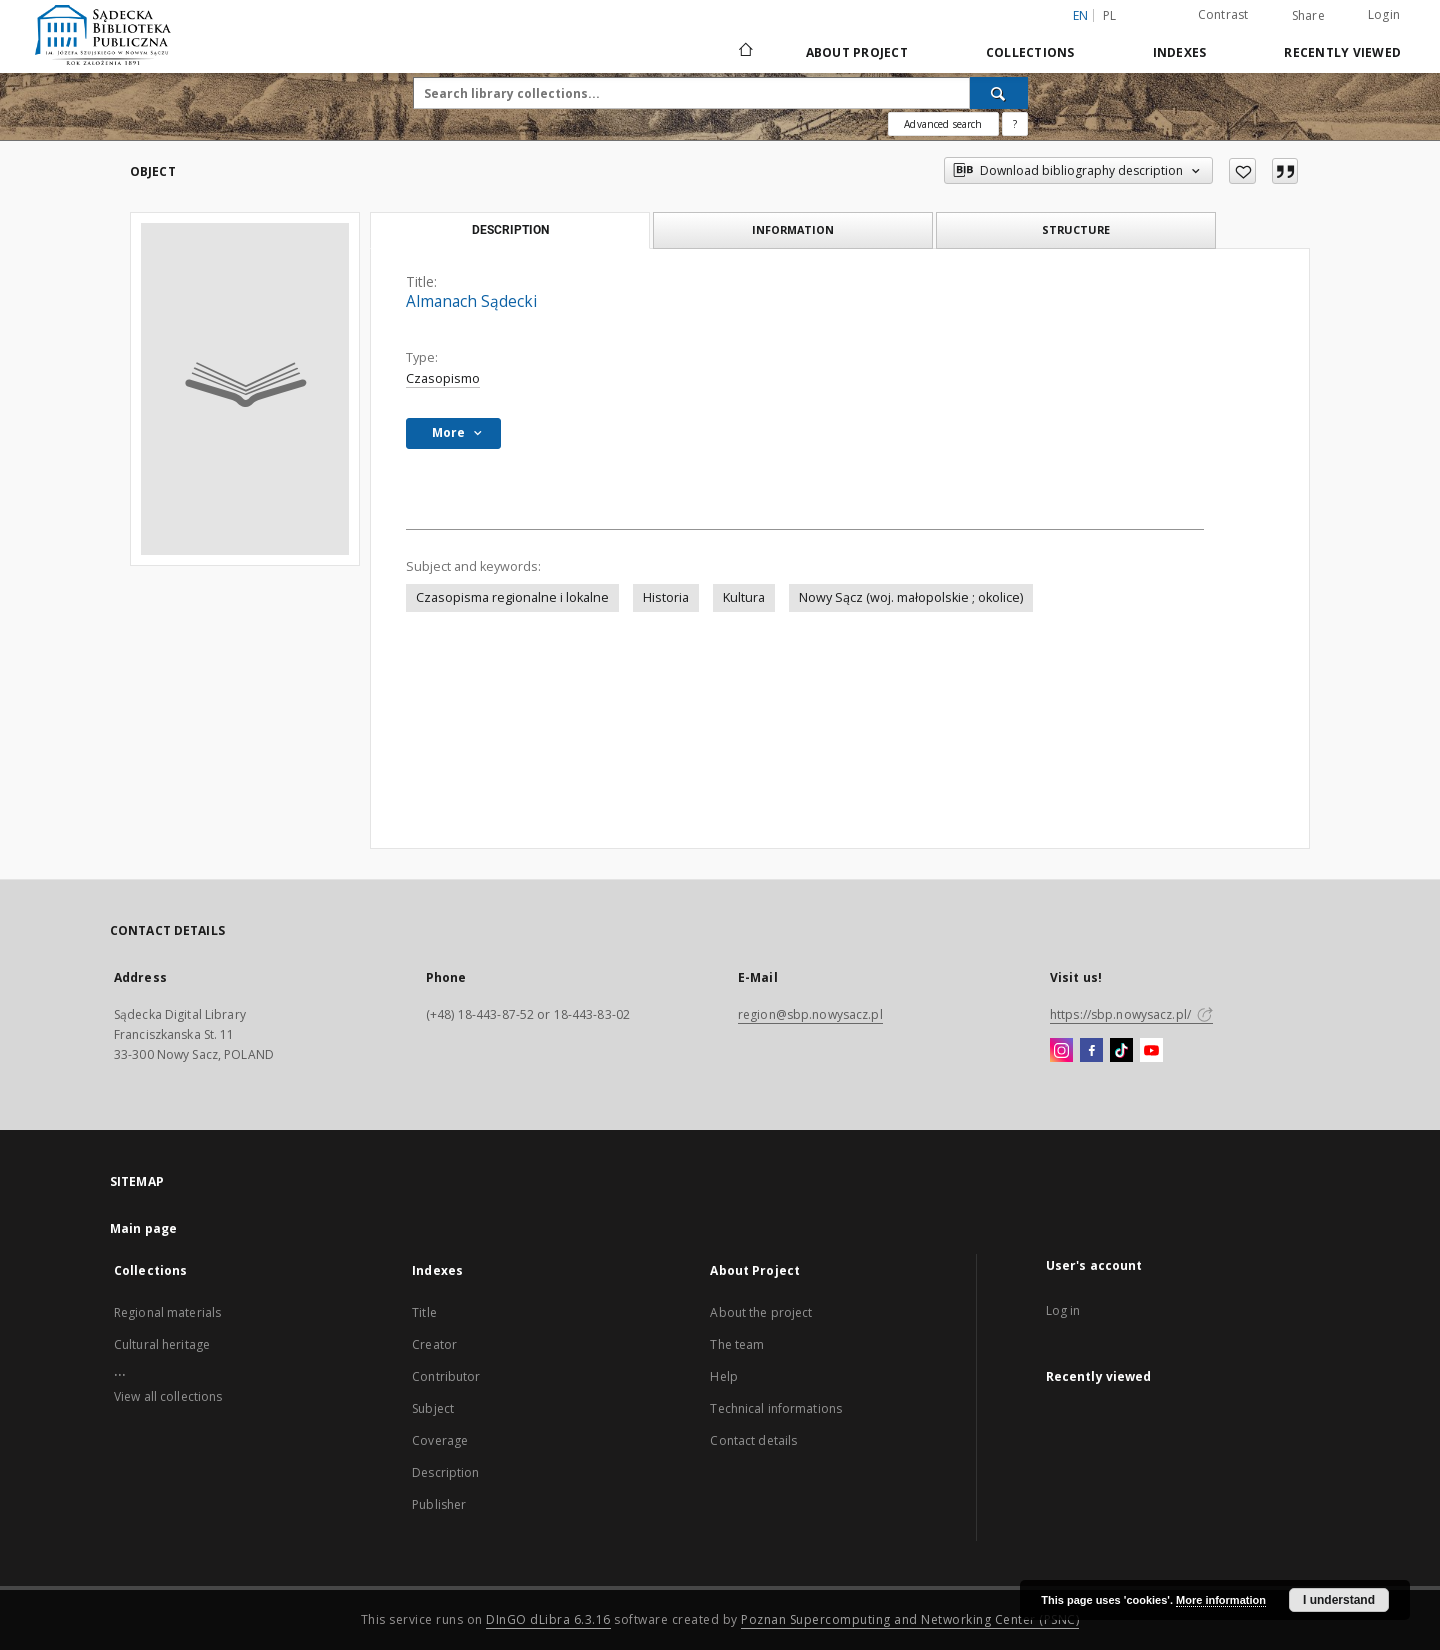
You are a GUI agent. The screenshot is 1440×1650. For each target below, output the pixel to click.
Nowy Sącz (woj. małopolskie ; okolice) (911, 597)
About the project (761, 1312)
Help (723, 1376)
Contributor (446, 1376)
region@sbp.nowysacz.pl (810, 1014)
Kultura (744, 597)
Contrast (1223, 14)
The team (737, 1344)
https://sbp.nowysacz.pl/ (1131, 1014)
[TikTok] (1121, 1051)
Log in (1063, 1310)
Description (445, 1472)
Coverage (440, 1440)
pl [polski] (1110, 15)
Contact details (753, 1440)
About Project (857, 52)
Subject (433, 1408)
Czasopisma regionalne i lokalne (512, 597)
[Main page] (744, 52)
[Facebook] (1091, 1051)
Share (1308, 16)
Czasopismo (443, 378)
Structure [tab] (1076, 229)
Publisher (439, 1504)
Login (1384, 14)
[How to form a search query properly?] (1015, 124)
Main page (143, 1228)
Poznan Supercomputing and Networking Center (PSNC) (910, 1619)
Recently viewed (1342, 52)
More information (1221, 1600)
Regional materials (167, 1312)
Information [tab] (793, 229)
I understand (1339, 1600)
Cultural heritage (162, 1344)
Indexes (1180, 52)
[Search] (999, 93)
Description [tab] (510, 230)
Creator (434, 1344)
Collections (1030, 52)
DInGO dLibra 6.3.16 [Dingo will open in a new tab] (548, 1619)
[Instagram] (1061, 1051)
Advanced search (943, 124)
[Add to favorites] (1242, 171)
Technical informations (776, 1408)
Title (424, 1312)
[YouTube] (1151, 1051)
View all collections (168, 1396)
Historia (666, 597)
